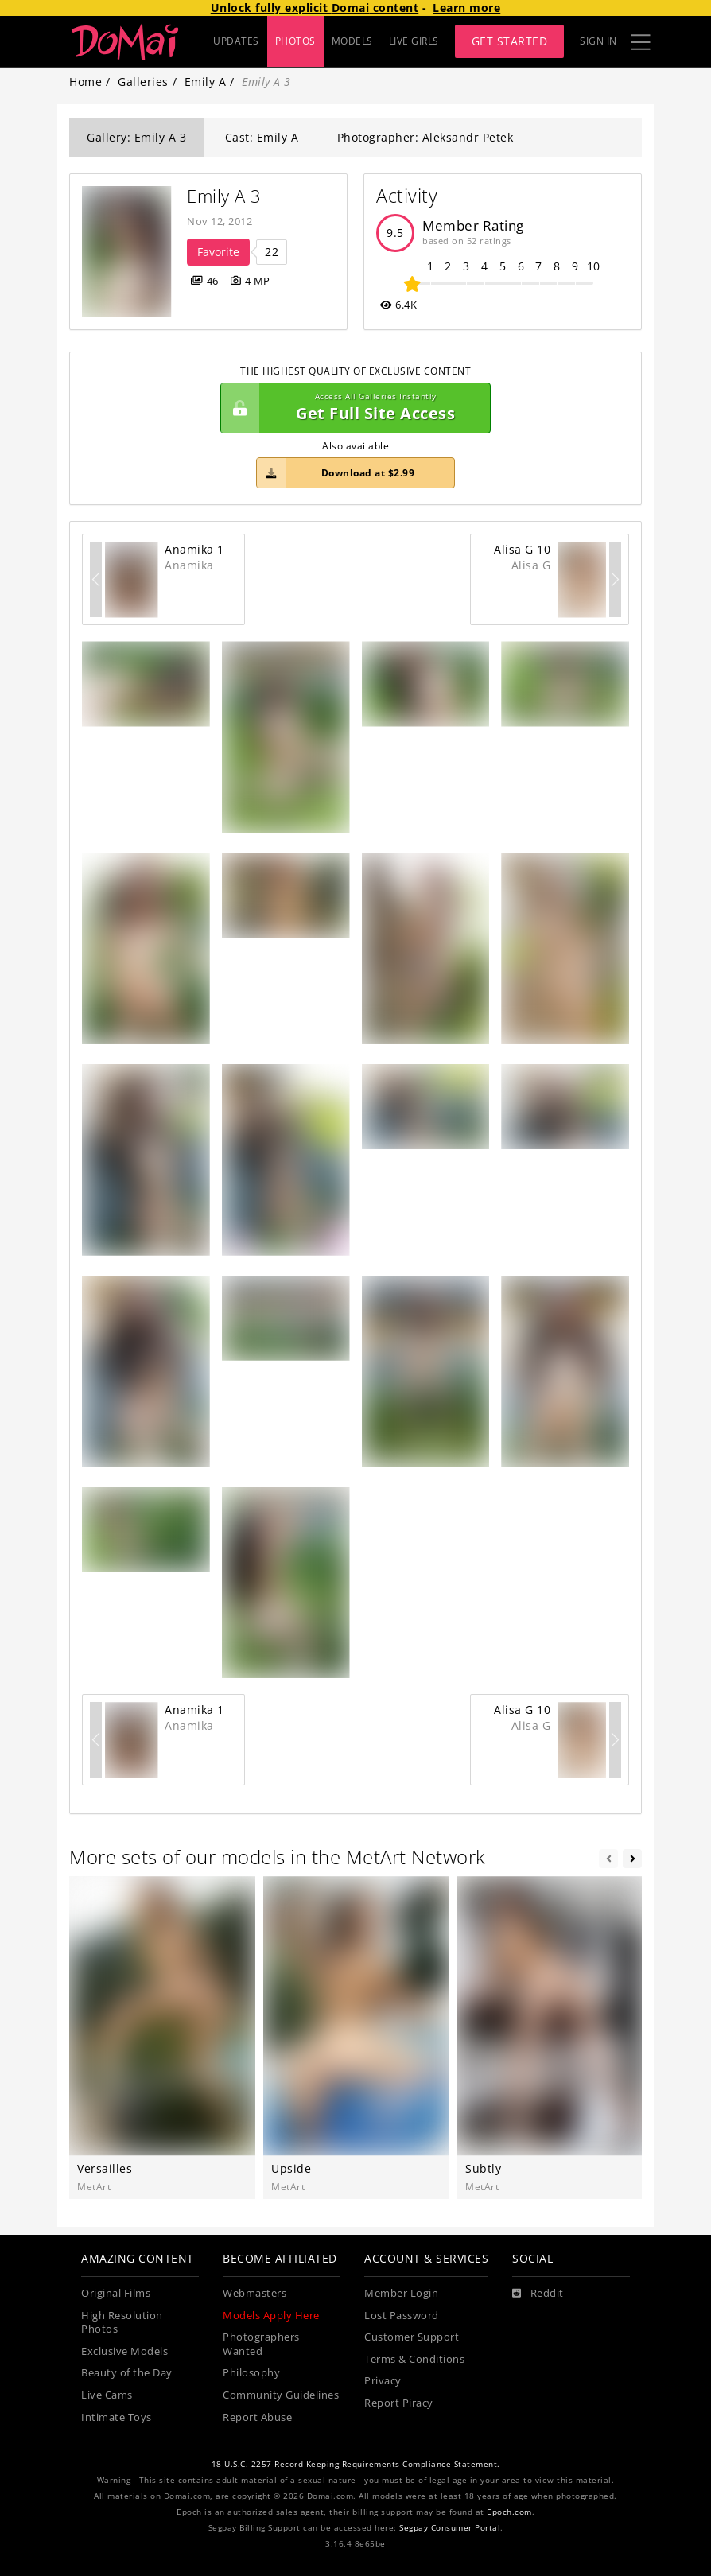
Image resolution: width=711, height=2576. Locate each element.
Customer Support (411, 2337)
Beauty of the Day (127, 2373)
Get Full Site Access (351, 408)
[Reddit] (538, 2294)
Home (85, 81)
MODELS (352, 41)
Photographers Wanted (261, 2344)
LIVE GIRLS (414, 41)
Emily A (206, 81)
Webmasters (254, 2293)
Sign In (598, 41)
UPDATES (236, 41)
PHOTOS (295, 41)
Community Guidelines (281, 2395)
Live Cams (107, 2395)
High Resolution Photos (122, 2323)
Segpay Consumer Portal (449, 2528)
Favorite (218, 251)
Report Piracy (398, 2403)
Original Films (115, 2293)
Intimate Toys (116, 2417)
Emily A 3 (224, 196)
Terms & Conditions (414, 2359)
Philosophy (251, 2373)
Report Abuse (257, 2417)
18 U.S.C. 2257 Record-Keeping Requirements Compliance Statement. (356, 2464)
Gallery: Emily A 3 (136, 137)
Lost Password (401, 2315)
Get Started (510, 41)
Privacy (383, 2381)
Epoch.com (509, 2512)
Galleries (143, 81)
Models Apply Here (271, 2315)
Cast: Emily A (262, 137)
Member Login (401, 2293)
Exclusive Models (124, 2351)
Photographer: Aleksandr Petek (425, 137)
